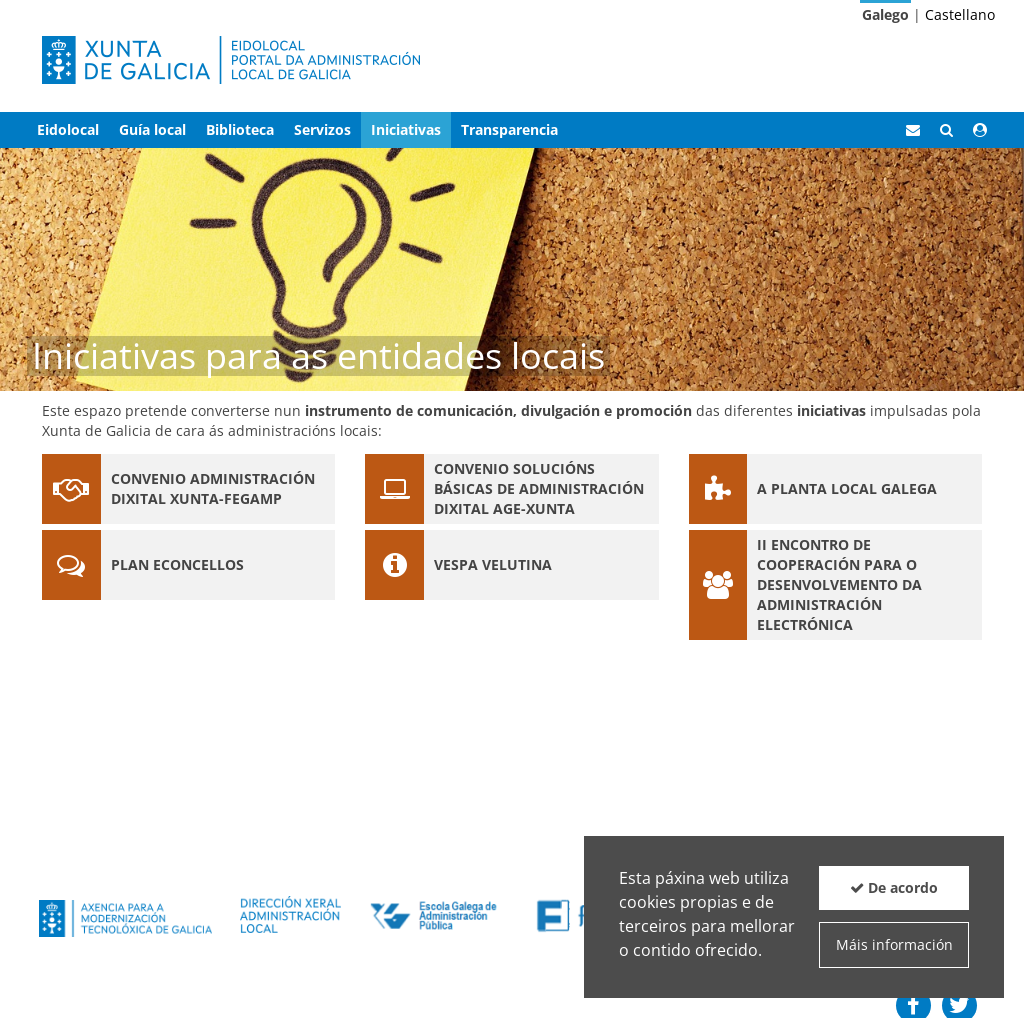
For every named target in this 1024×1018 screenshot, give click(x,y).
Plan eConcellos (177, 564)
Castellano (960, 14)
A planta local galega (847, 488)
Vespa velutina (493, 564)
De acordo (894, 887)
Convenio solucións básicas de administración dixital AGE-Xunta (539, 488)
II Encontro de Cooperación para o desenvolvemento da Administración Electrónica (839, 584)
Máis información (894, 944)
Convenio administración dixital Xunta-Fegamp (213, 488)
